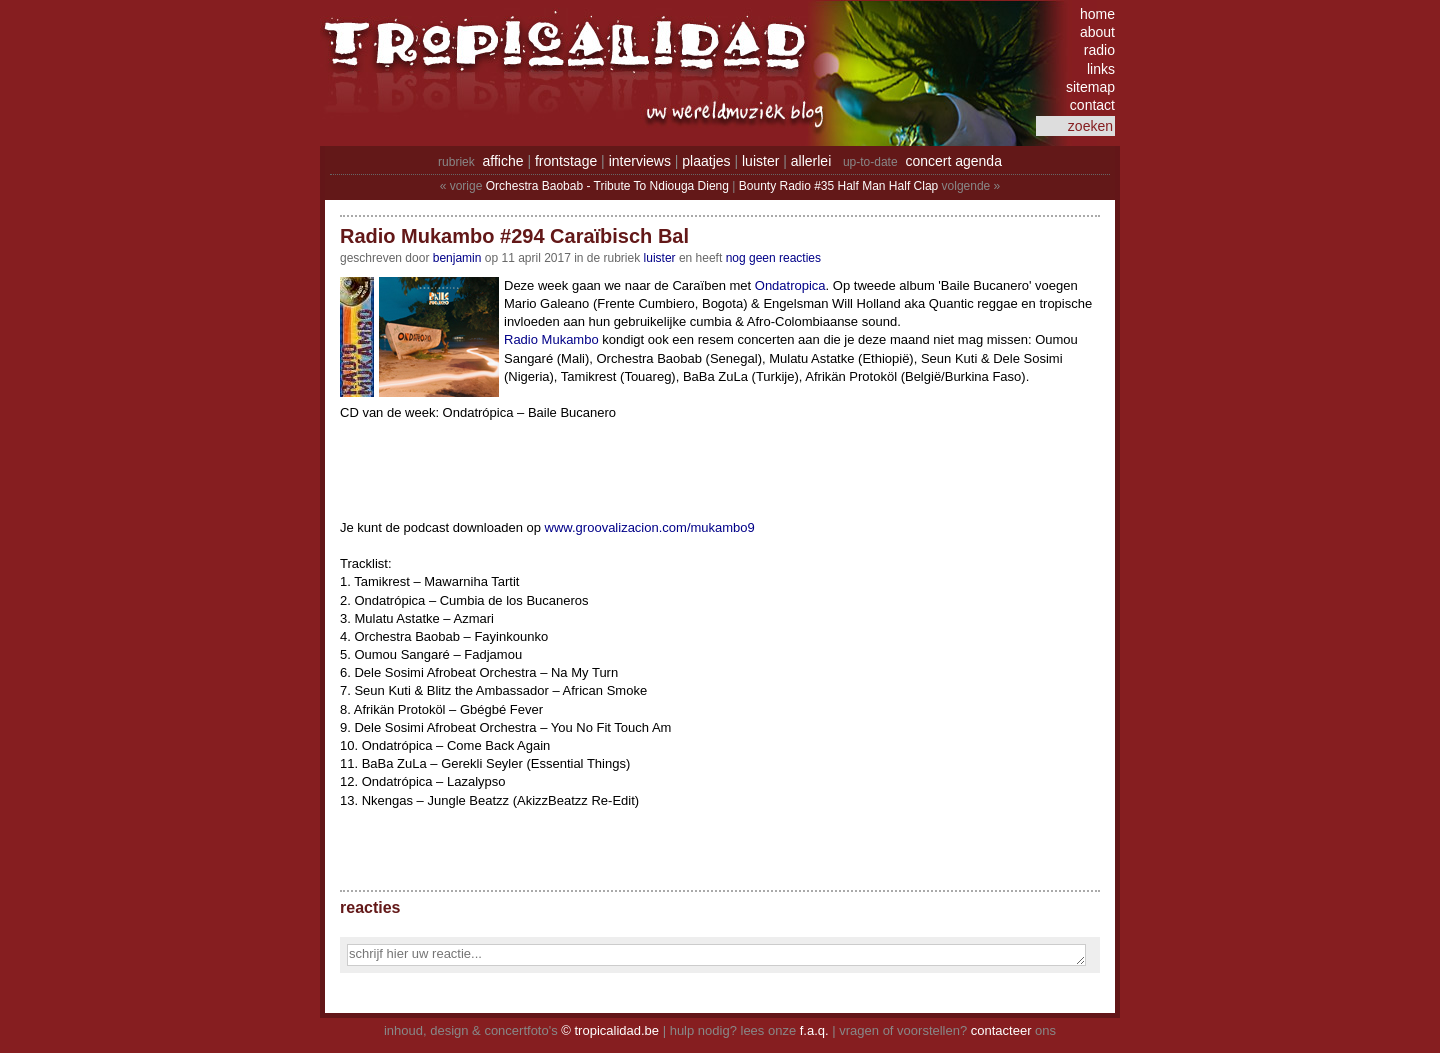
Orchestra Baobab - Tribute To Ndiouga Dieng (607, 186)
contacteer (1001, 1030)
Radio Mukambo (551, 339)
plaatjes (706, 161)
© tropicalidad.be (610, 1030)
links (1101, 69)
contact (1092, 105)
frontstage (566, 161)
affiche (503, 161)
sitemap (1090, 87)
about (1097, 32)
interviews (640, 161)
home (1097, 14)
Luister (660, 258)
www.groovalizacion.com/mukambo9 (650, 527)
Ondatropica (790, 285)
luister (760, 161)
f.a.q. (814, 1030)
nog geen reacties (773, 258)
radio (1099, 50)
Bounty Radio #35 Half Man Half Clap (838, 186)
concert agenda (953, 161)
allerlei (811, 161)
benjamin (457, 258)
